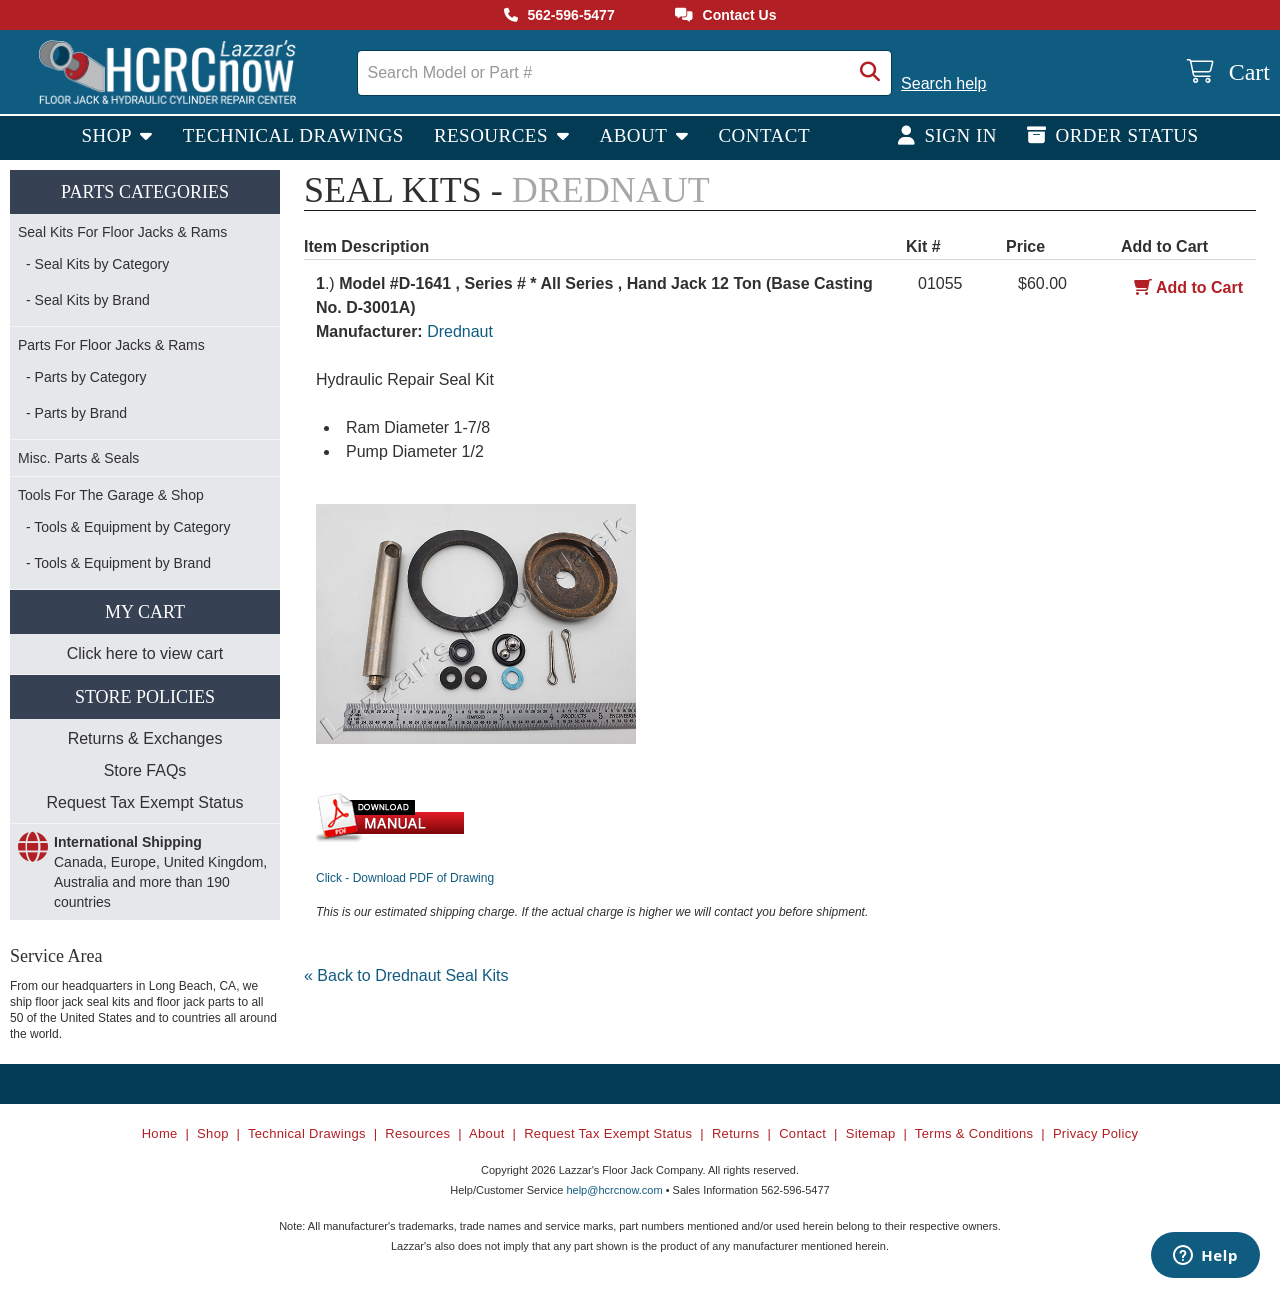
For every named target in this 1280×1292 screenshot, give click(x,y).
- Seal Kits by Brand (88, 300)
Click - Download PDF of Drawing (405, 878)
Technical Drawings (293, 135)
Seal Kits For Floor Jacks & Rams (122, 232)
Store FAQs (145, 770)
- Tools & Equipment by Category (128, 527)
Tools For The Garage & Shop (111, 495)
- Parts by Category (86, 377)
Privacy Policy (1095, 1133)
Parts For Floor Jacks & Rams (111, 345)
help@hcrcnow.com (614, 1190)
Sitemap (871, 1133)
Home (160, 1133)
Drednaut (460, 331)
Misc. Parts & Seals (78, 458)
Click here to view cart (145, 653)
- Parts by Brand (76, 413)
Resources (493, 135)
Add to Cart (1188, 287)
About (635, 135)
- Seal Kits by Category (97, 264)
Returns (736, 1133)
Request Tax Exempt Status (144, 802)
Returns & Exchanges (145, 738)
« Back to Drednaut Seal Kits (406, 975)
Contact (764, 135)
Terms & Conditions (974, 1133)
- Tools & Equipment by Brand (118, 563)
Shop (108, 135)
